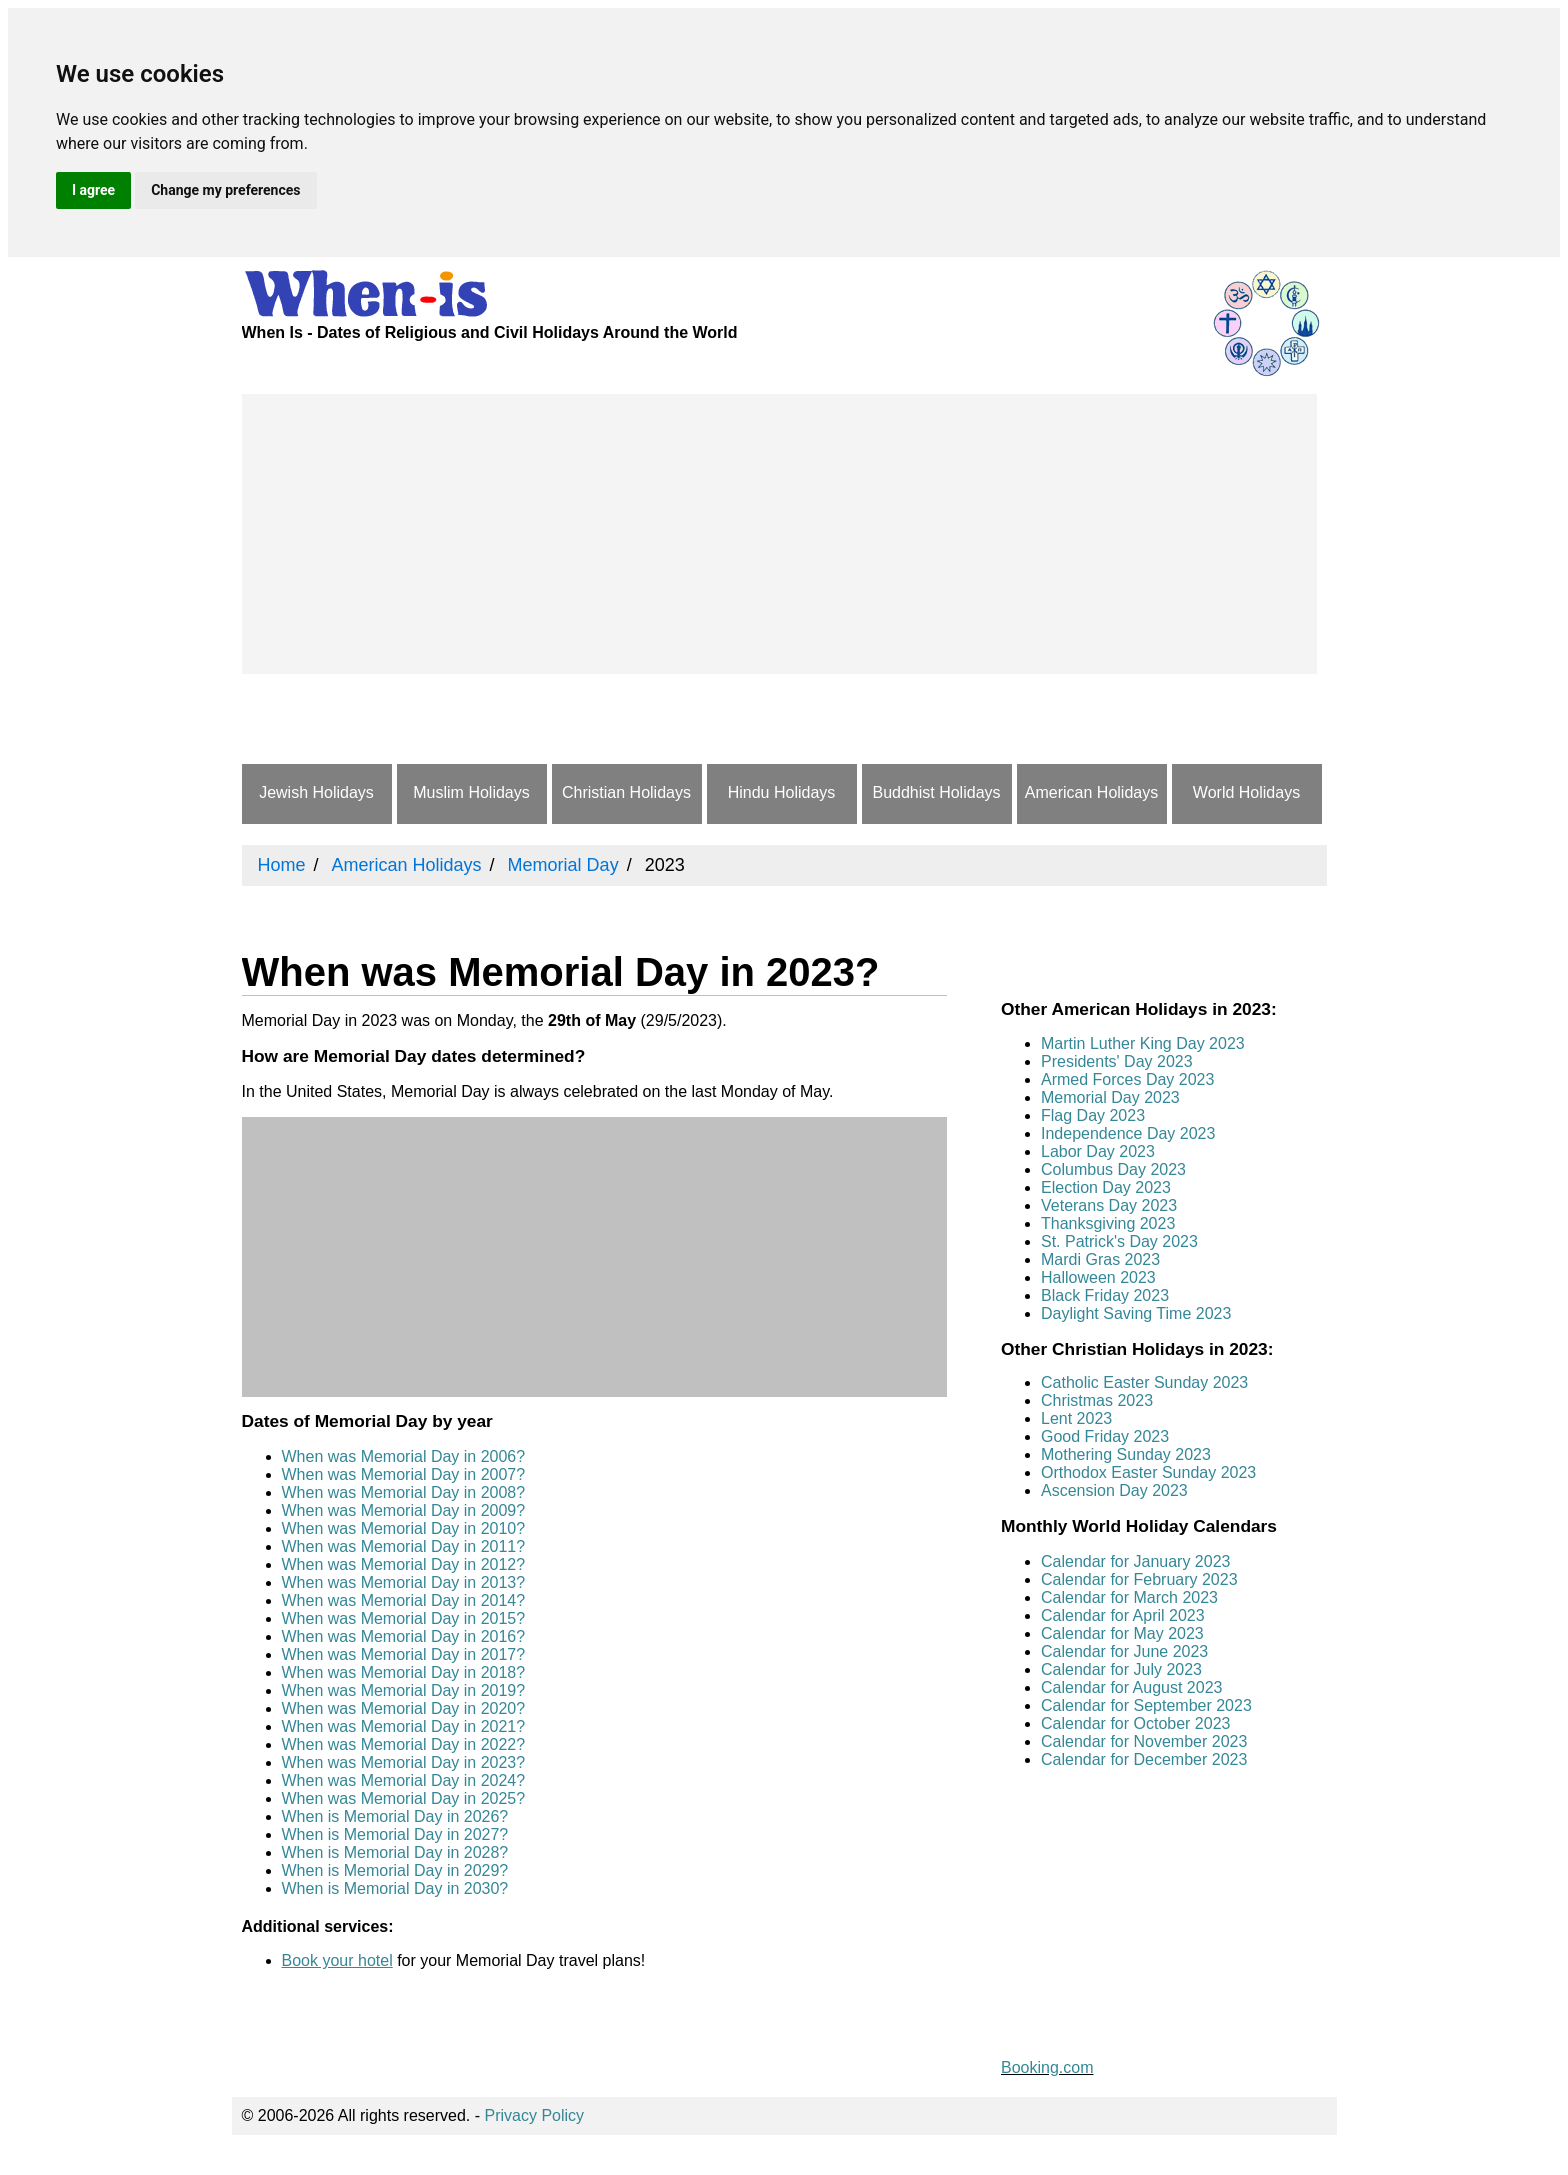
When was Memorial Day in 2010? (404, 1528)
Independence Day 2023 (1128, 1133)
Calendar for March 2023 (1129, 1597)
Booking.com (1047, 2067)
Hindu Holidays (782, 792)
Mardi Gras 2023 (1100, 1259)
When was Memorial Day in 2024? (404, 1780)
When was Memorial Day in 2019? (404, 1690)
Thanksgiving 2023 (1108, 1223)
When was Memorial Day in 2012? (404, 1564)
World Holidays (1246, 792)
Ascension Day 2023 (1114, 1490)
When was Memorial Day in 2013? (404, 1582)
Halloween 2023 (1098, 1277)
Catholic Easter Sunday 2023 (1144, 1382)
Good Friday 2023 (1105, 1436)
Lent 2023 (1076, 1418)
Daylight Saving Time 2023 (1136, 1313)
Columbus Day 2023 (1113, 1169)
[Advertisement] (779, 534)
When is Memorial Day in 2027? (395, 1834)
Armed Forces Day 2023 (1127, 1079)
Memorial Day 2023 (1110, 1097)
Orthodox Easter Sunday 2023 (1148, 1472)
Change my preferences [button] (225, 190)
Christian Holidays (626, 792)
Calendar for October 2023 (1135, 1723)
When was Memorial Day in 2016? (404, 1636)
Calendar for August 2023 (1131, 1687)
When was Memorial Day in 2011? (404, 1546)
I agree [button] (93, 190)
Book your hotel (337, 1960)
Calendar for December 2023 (1144, 1759)
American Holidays (1091, 792)
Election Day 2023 (1106, 1187)
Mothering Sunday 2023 (1126, 1454)
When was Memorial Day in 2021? (404, 1726)
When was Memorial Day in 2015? (404, 1618)
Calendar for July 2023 (1121, 1669)
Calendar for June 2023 (1124, 1651)
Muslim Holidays (471, 792)
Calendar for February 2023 (1139, 1579)
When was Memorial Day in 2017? (404, 1654)
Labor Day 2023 (1098, 1151)
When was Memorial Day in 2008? (404, 1492)
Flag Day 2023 (1093, 1115)
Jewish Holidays (316, 792)
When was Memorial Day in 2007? (404, 1474)
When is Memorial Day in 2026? (395, 1816)
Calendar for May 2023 (1122, 1633)
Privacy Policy (535, 2115)
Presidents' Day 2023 (1117, 1061)
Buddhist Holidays (936, 792)
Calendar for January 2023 (1135, 1561)
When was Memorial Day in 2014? (404, 1600)
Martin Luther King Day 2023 (1143, 1043)
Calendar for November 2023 (1144, 1741)
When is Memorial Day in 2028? (395, 1852)
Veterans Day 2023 (1109, 1205)
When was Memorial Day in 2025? (404, 1798)
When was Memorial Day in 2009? (404, 1510)
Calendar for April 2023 (1123, 1615)
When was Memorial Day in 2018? (404, 1672)
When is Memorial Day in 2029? (395, 1870)
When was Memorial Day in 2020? (404, 1708)
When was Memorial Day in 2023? (404, 1762)
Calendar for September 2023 (1146, 1705)
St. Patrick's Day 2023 (1119, 1241)
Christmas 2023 (1097, 1400)
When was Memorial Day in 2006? (404, 1456)
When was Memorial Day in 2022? (404, 1744)
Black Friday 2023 (1105, 1295)
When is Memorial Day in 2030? (395, 1888)
